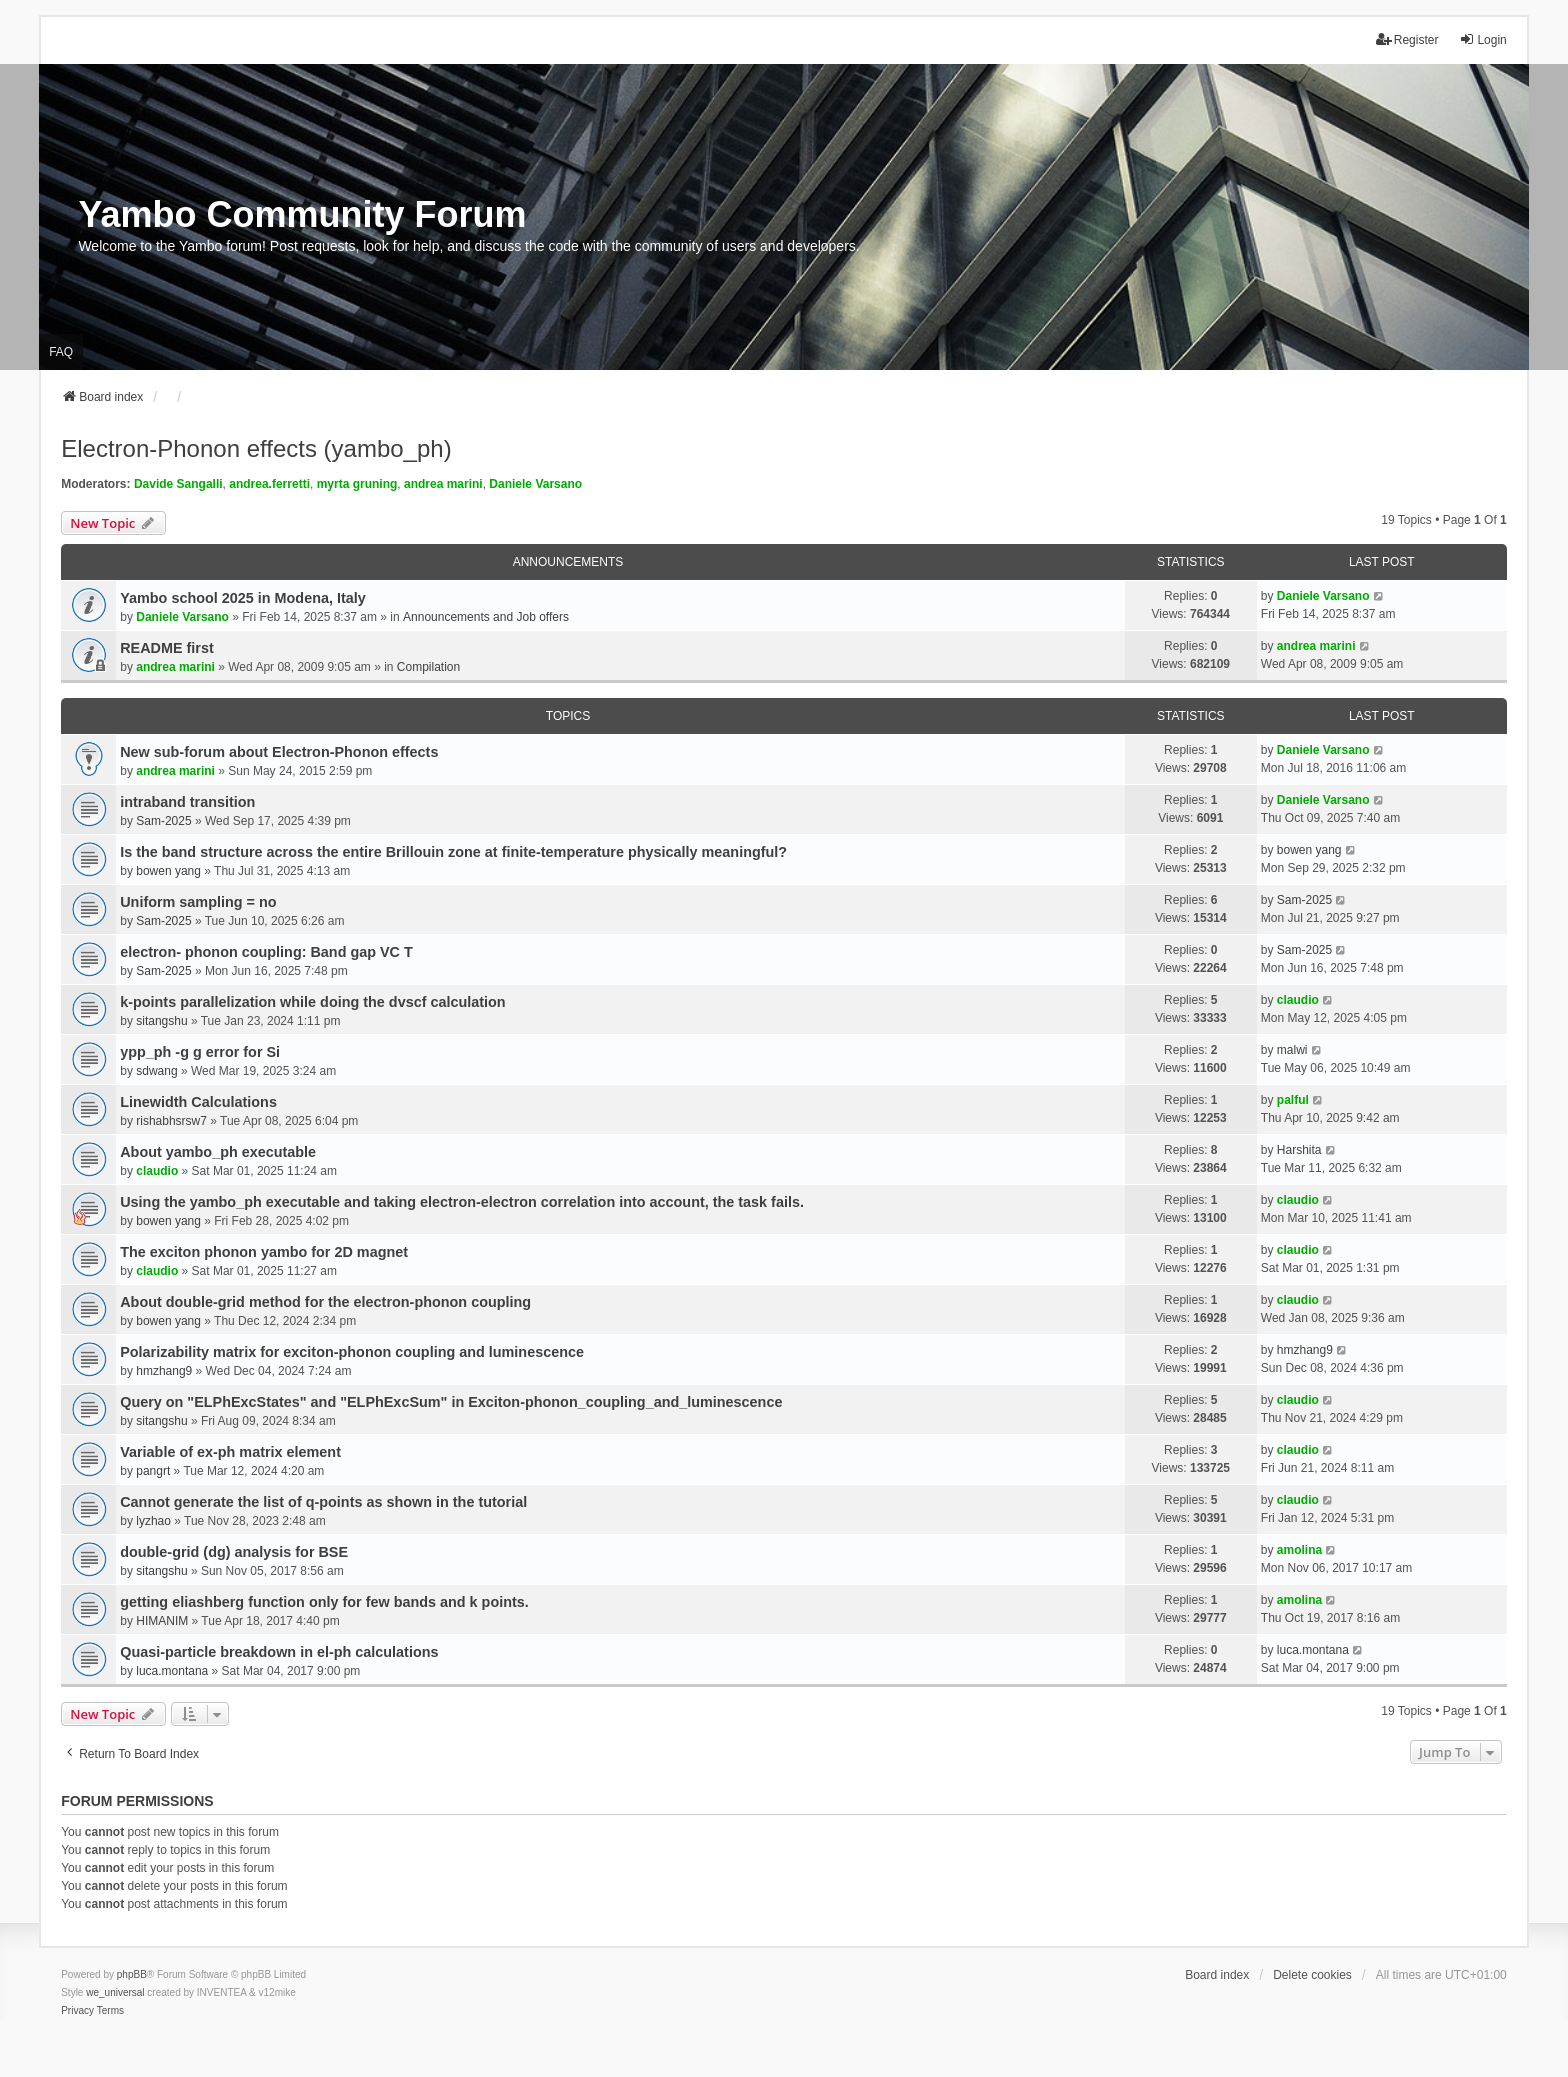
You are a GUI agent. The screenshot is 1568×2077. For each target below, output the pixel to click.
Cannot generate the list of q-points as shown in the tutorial (323, 1502)
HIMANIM (162, 1621)
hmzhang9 (164, 1371)
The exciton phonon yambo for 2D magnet (264, 1252)
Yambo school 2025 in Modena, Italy (243, 598)
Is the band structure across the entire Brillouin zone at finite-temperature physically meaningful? (453, 852)
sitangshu (161, 1021)
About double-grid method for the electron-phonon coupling (325, 1302)
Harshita (1299, 1150)
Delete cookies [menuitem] (1312, 1975)
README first (167, 648)
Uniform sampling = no (198, 902)
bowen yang (168, 871)
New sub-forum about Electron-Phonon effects (279, 752)
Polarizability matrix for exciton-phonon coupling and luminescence (352, 1352)
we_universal (115, 1992)
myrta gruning (357, 484)
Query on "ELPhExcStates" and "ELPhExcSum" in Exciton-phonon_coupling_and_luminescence (451, 1402)
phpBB (132, 1974)
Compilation (428, 667)
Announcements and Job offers (486, 617)
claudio (1298, 1000)
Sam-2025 (163, 821)
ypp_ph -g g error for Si (200, 1052)
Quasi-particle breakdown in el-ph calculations (279, 1652)
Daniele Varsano (535, 484)
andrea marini (443, 484)
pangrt (153, 1471)
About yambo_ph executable (218, 1152)
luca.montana (172, 1671)
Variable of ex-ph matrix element (230, 1452)
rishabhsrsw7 (171, 1121)
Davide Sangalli (178, 484)
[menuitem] (77, 2011)
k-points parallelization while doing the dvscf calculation (312, 1002)
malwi (1292, 1050)
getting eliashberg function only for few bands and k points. (324, 1602)
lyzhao (153, 1521)
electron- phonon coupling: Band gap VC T (266, 952)
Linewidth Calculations (198, 1102)
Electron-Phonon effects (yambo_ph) (256, 448)
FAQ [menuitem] (61, 352)
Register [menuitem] (1407, 39)
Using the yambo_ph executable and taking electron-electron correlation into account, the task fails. (462, 1202)
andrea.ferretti (269, 484)
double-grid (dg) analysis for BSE (234, 1552)
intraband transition (187, 802)
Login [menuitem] (1482, 39)
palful (1293, 1100)
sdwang (156, 1071)
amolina (1299, 1550)
